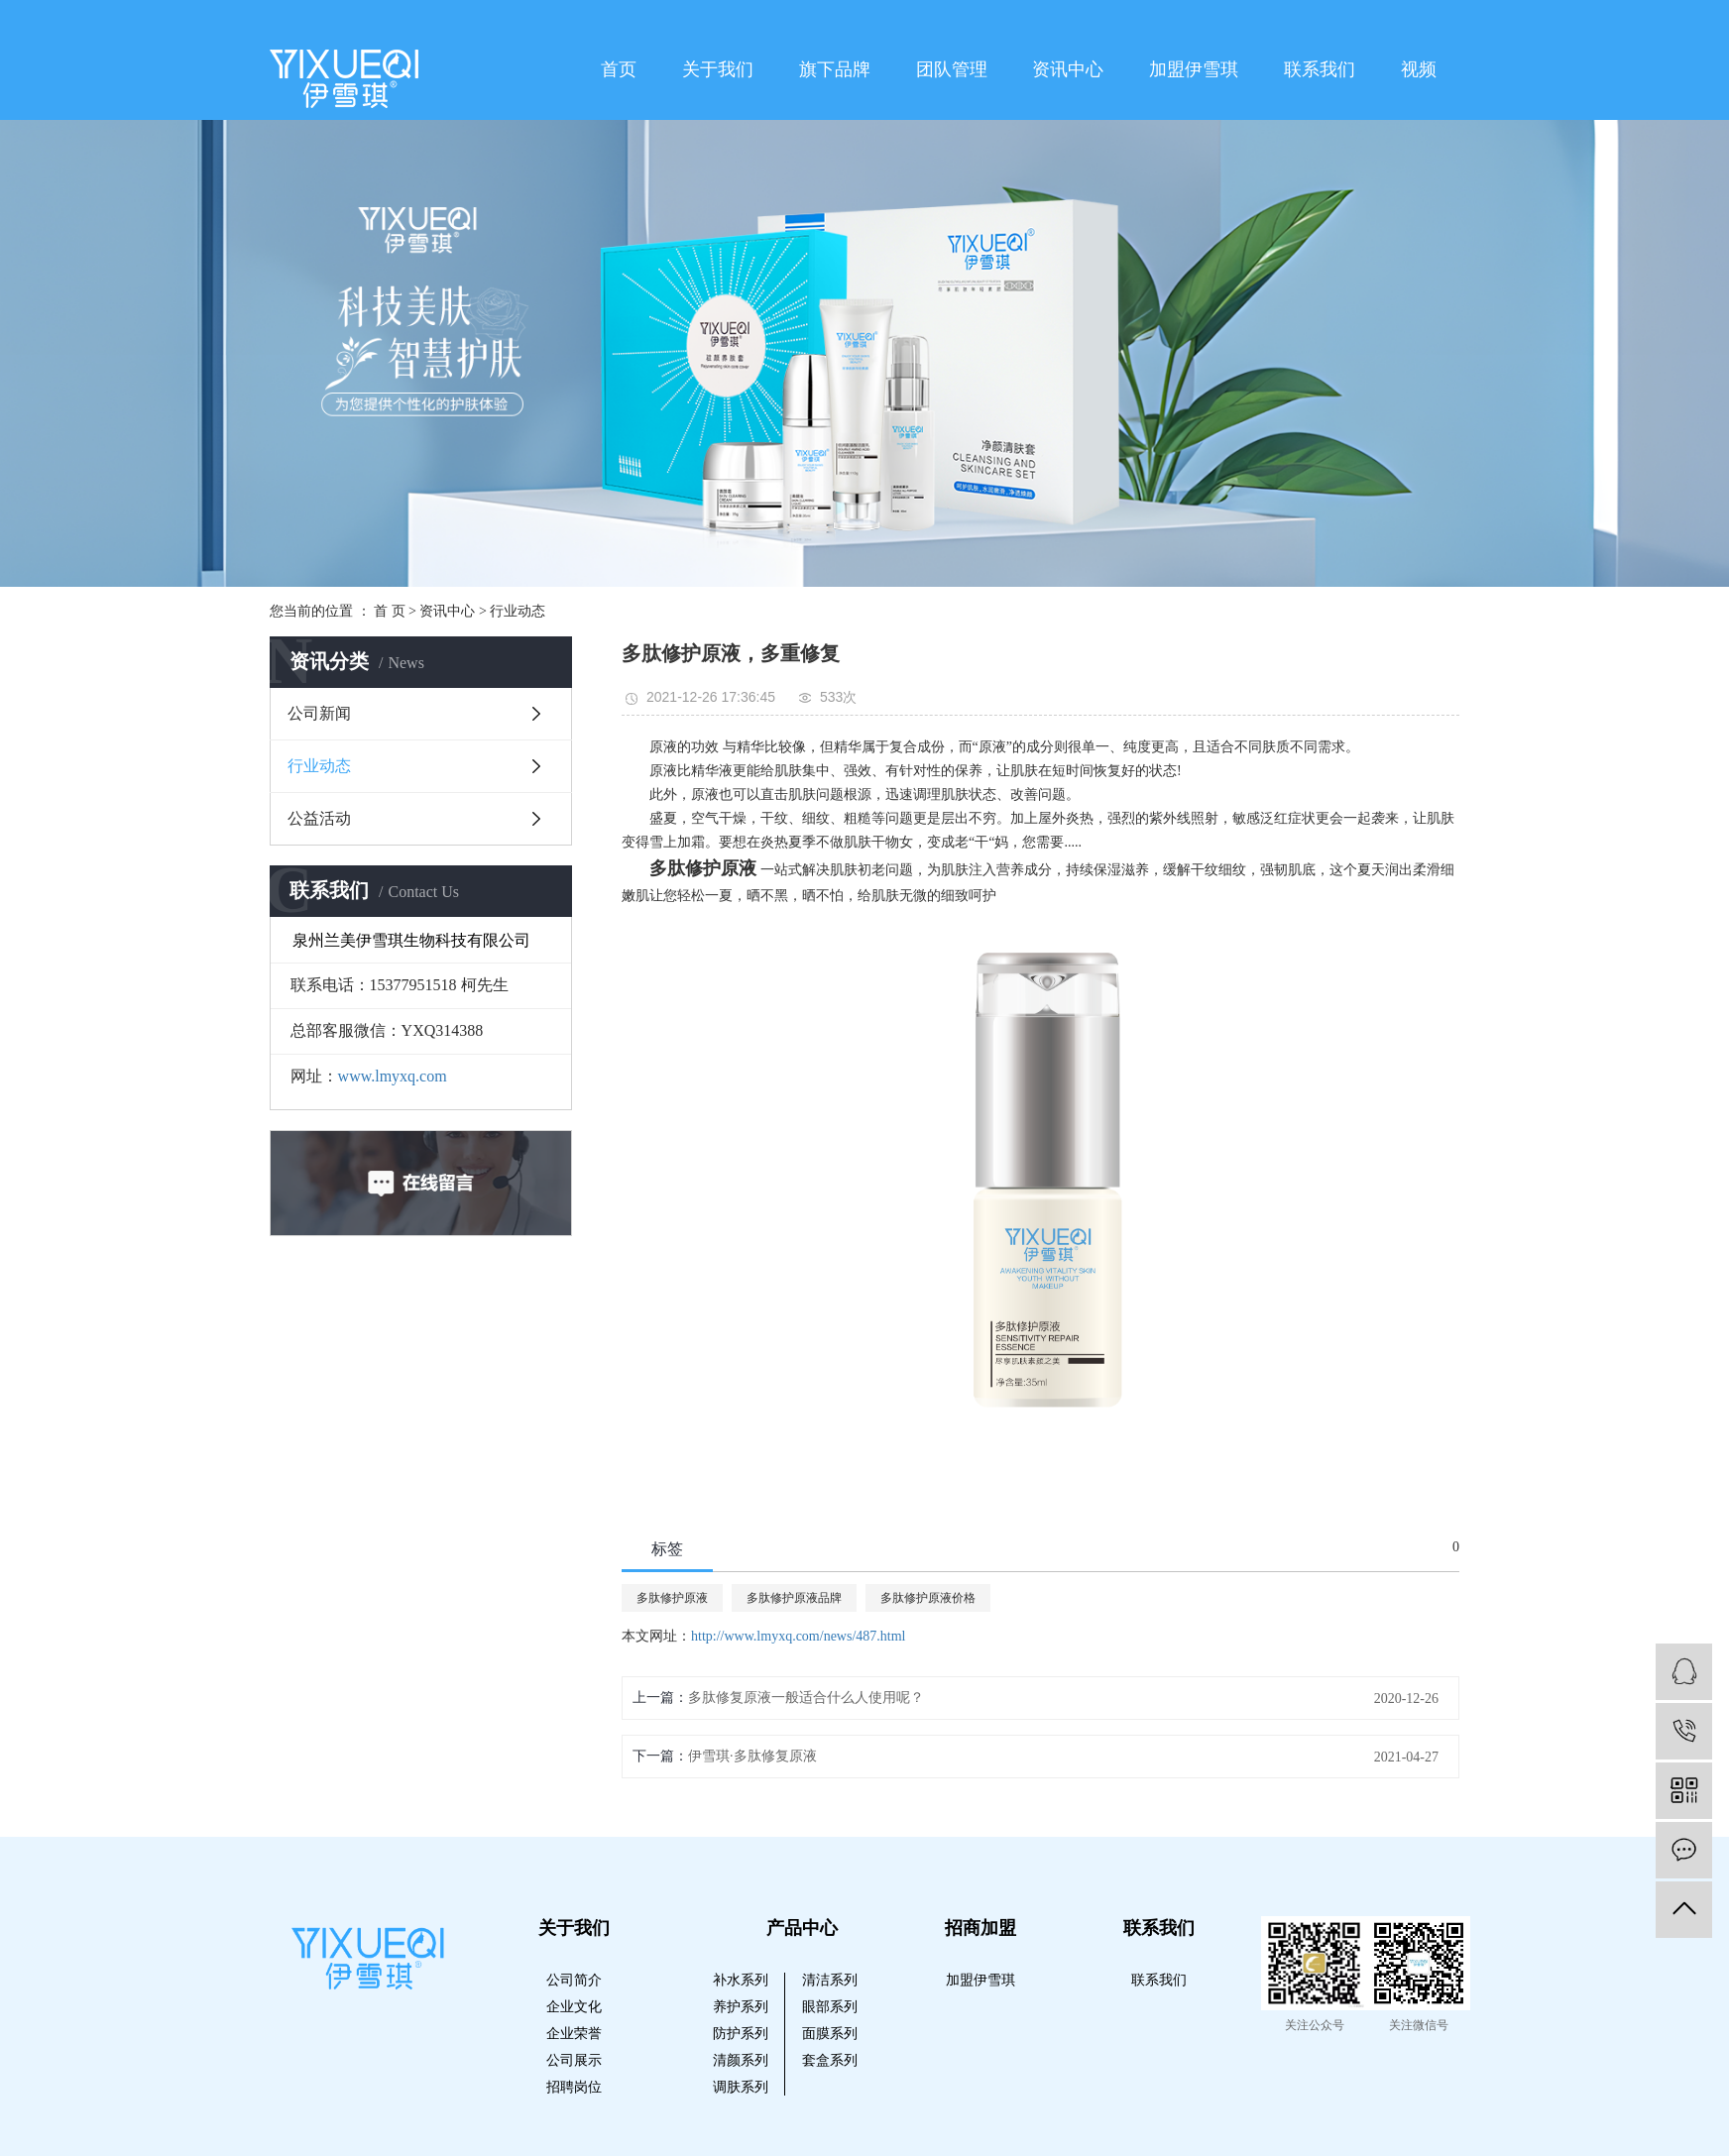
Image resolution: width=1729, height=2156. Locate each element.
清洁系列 (830, 1980)
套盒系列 (830, 2060)
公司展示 (574, 2060)
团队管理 (951, 69)
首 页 (389, 611)
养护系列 (740, 2006)
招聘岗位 (574, 2087)
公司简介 (574, 1980)
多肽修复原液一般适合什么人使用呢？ (806, 1697)
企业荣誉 (574, 2033)
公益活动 (319, 818)
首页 (618, 69)
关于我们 (717, 69)
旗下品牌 (834, 69)
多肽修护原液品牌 (794, 1598)
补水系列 (740, 1980)
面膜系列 (830, 2033)
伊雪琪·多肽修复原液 (752, 1756)
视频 (1419, 69)
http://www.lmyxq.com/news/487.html (798, 1636)
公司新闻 (319, 713)
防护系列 (740, 2033)
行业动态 (517, 611)
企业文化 (574, 2006)
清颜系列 (740, 2060)
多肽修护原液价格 (928, 1598)
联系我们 (1319, 69)
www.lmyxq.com (392, 1076)
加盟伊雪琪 (1193, 69)
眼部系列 (830, 2006)
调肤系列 (740, 2087)
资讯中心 (1067, 69)
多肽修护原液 (672, 1598)
